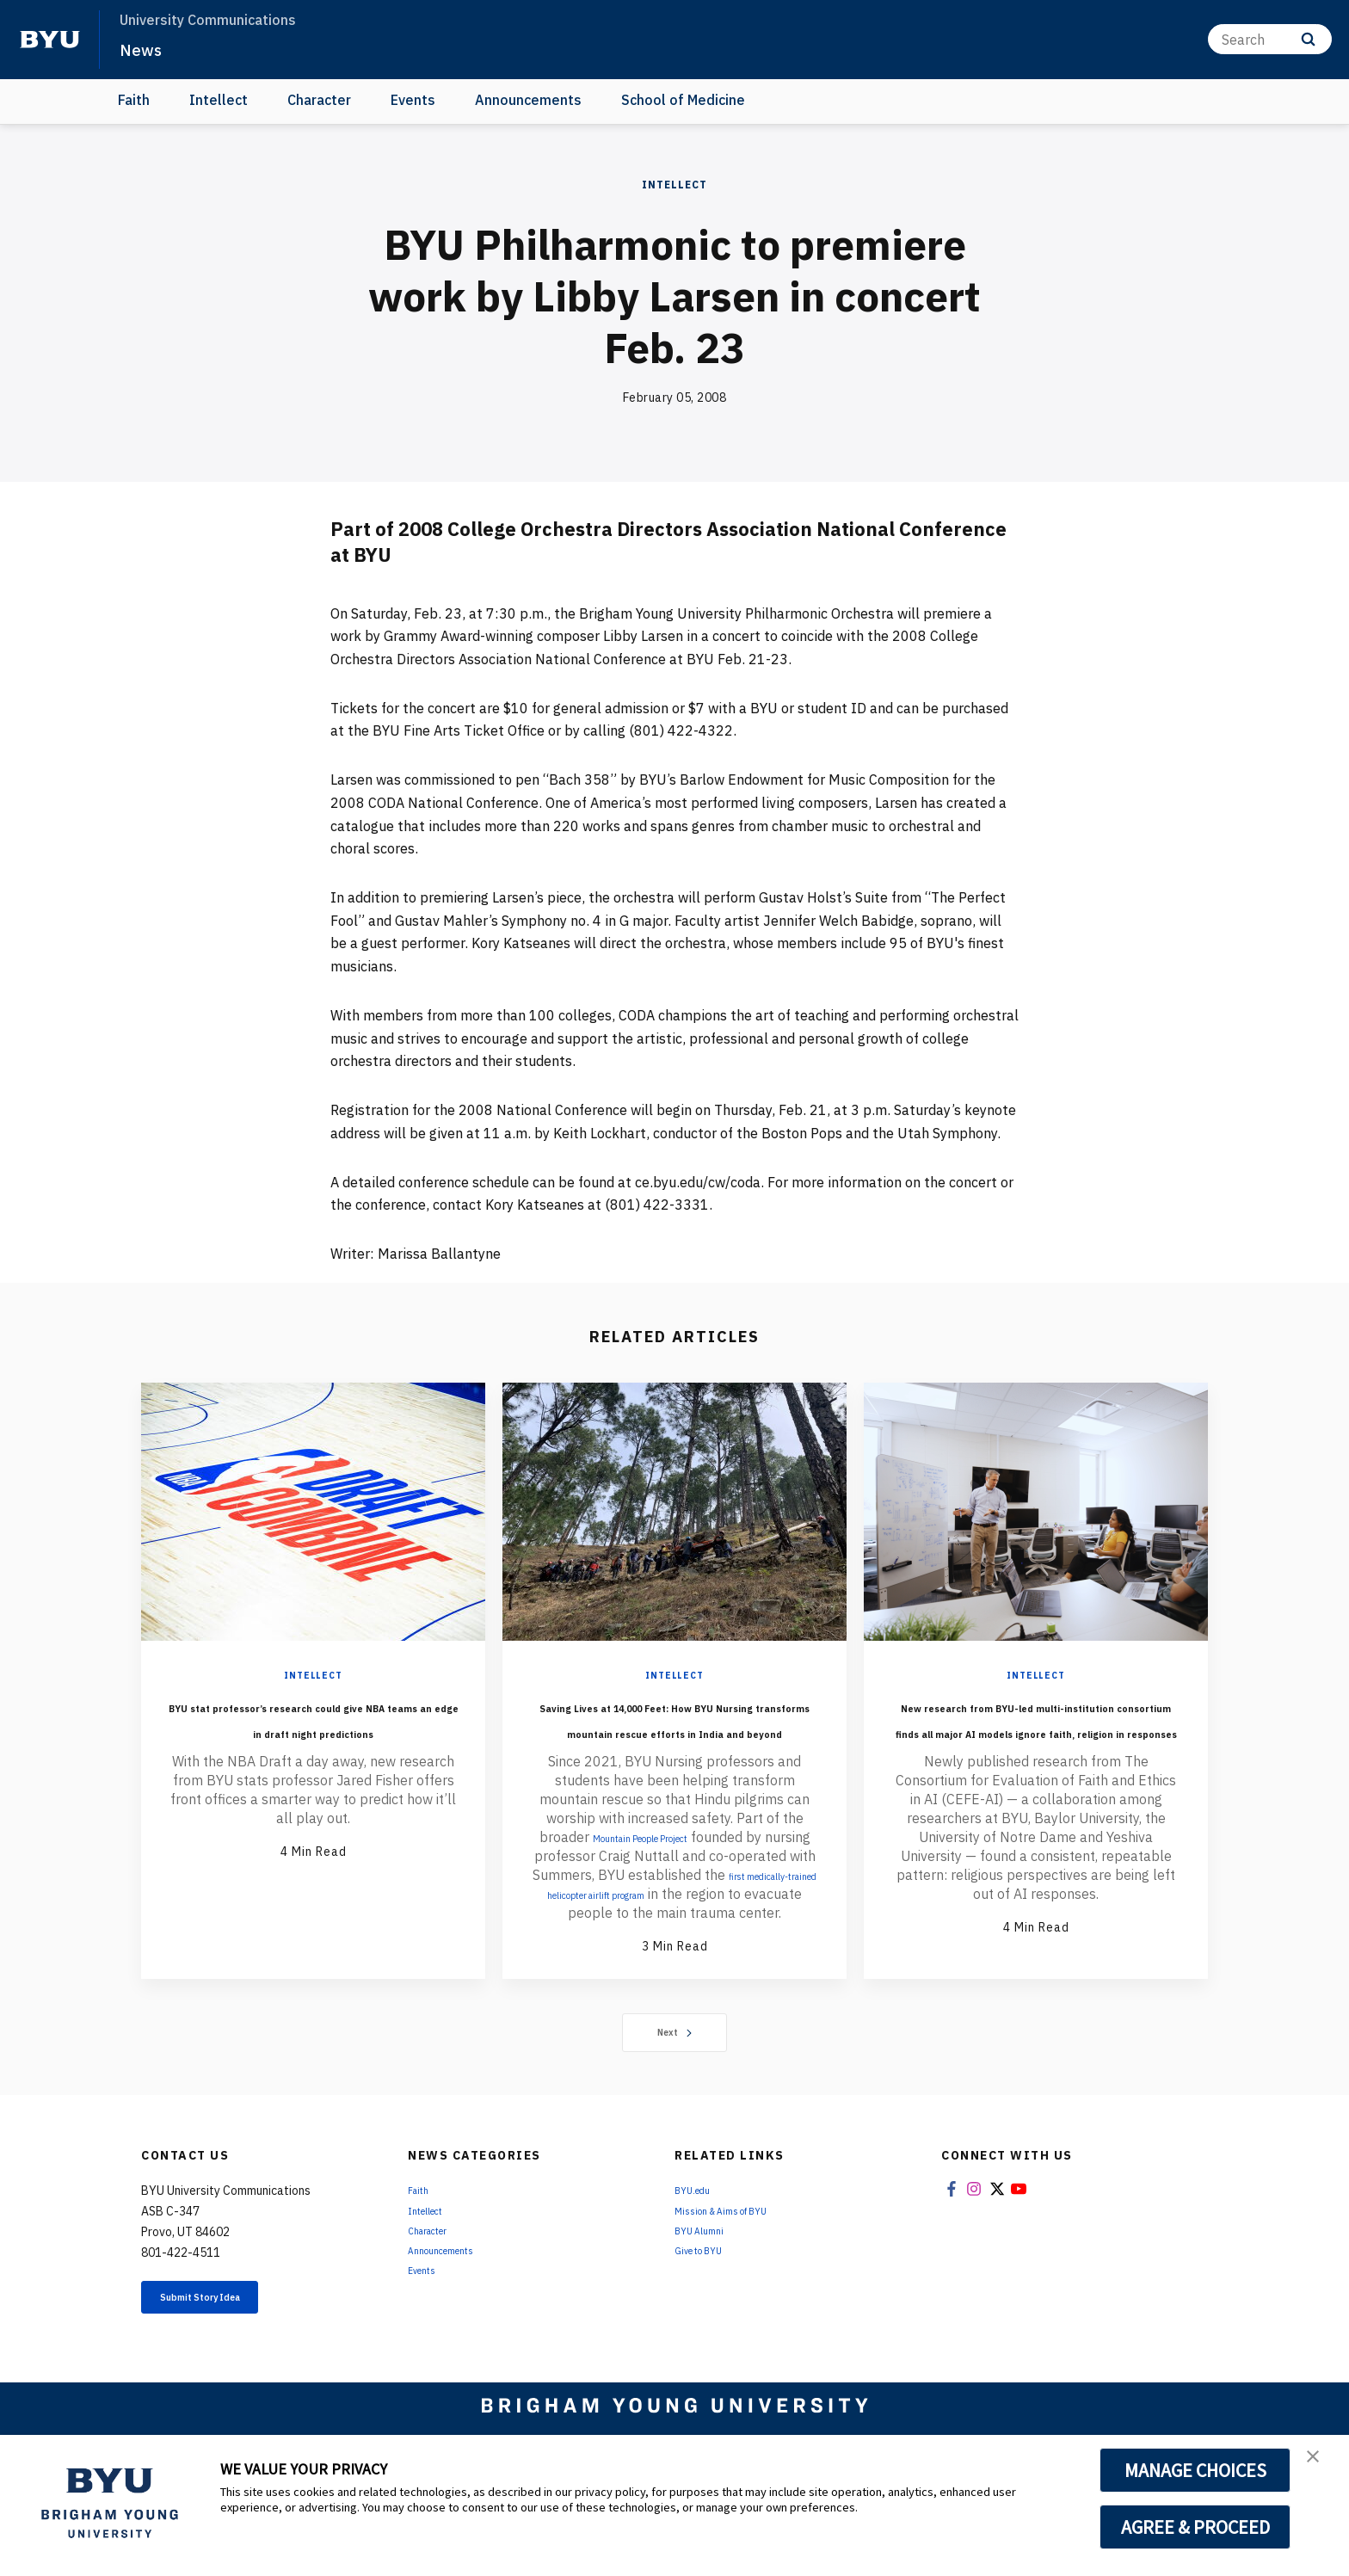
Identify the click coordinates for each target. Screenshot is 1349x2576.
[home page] (50, 39)
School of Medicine (683, 99)
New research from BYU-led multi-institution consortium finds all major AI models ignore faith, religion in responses (1035, 1756)
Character (319, 99)
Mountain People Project (664, 1888)
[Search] (1270, 39)
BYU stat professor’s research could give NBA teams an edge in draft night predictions (313, 1743)
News (146, 48)
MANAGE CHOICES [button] (1195, 2470)
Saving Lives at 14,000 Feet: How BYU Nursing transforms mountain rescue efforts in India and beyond (674, 1743)
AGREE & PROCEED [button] (1195, 2527)
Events (413, 99)
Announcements (528, 99)
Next (675, 2103)
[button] (1320, 2466)
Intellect (218, 99)
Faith (134, 99)
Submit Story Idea (230, 2372)
